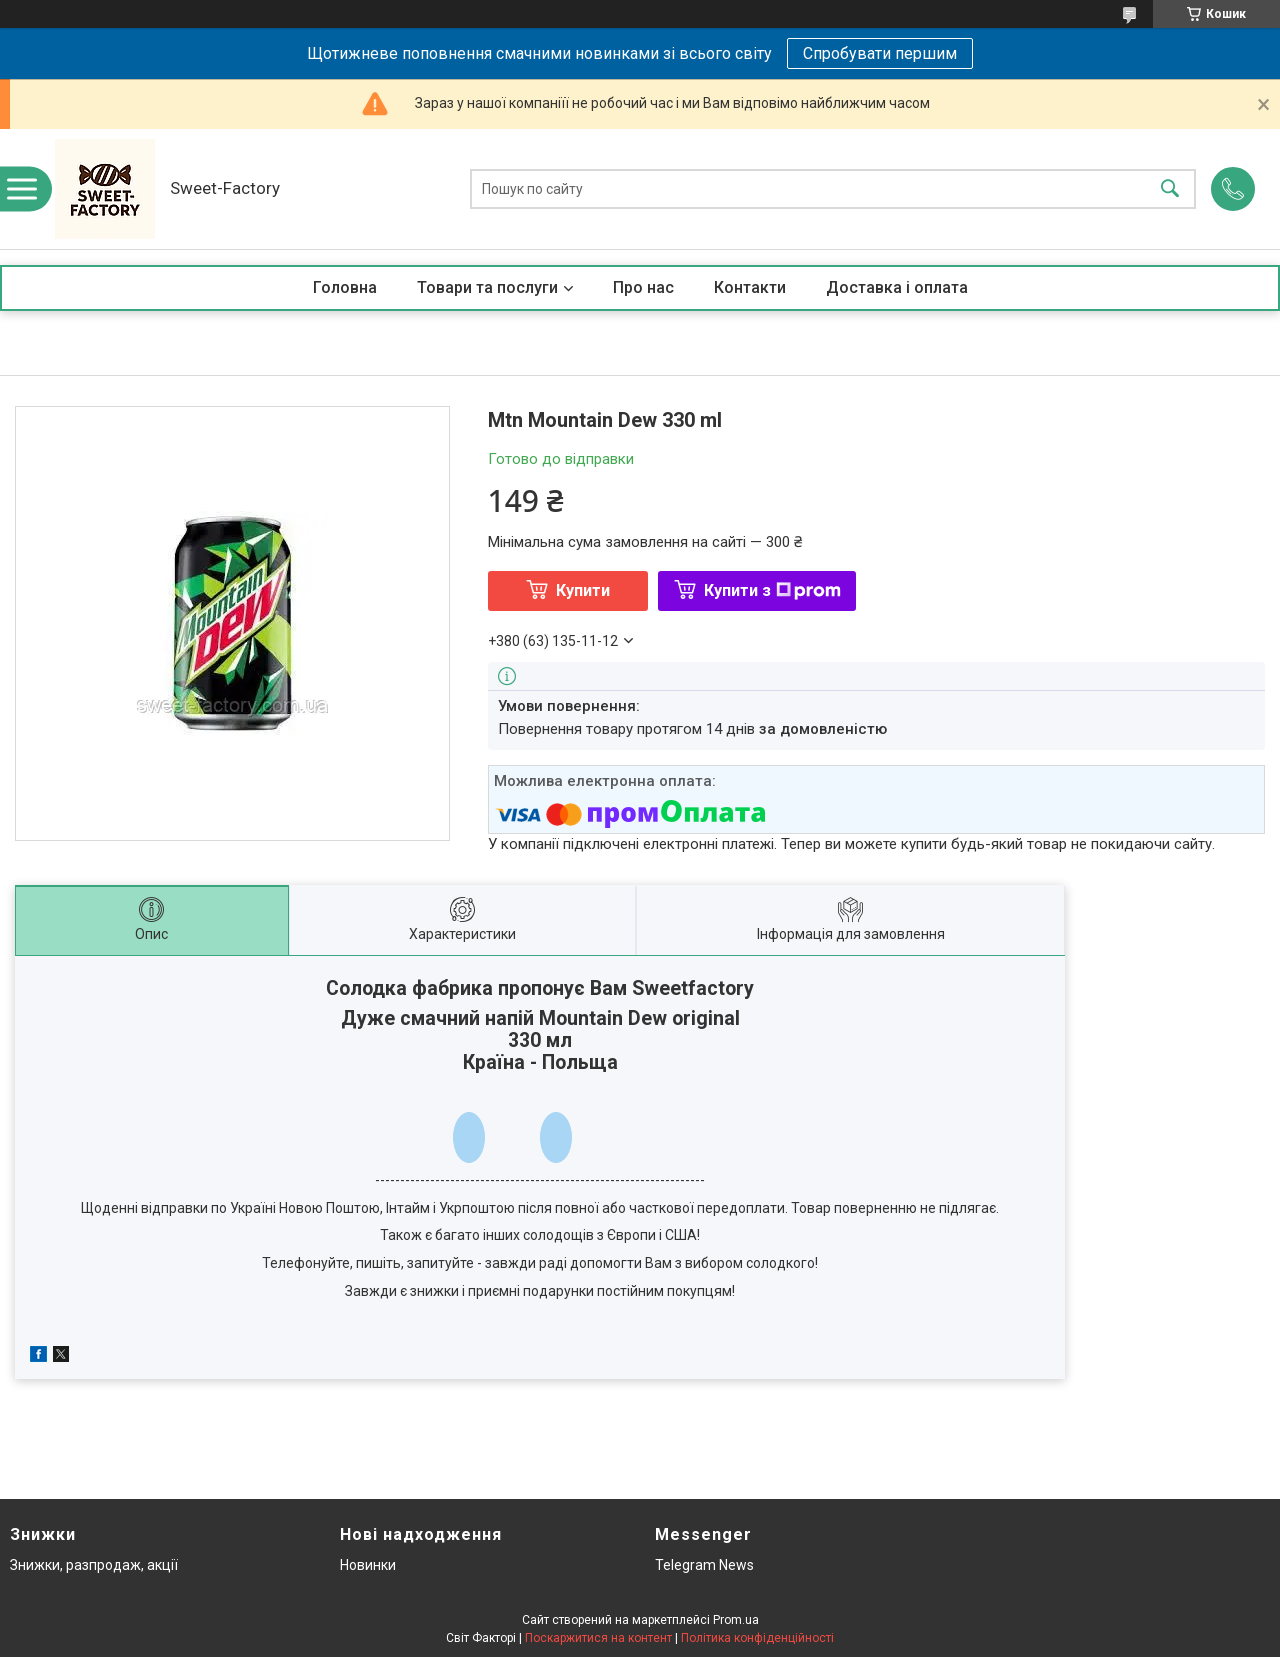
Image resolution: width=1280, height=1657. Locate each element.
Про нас (643, 287)
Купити (583, 590)
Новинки (368, 1565)
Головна (345, 287)
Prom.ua (736, 1620)
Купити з (772, 590)
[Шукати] (1170, 189)
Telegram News (704, 1565)
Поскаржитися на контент (598, 1638)
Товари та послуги (487, 287)
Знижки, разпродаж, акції (94, 1565)
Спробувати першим (880, 53)
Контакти (750, 287)
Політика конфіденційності (757, 1638)
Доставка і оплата (897, 287)
